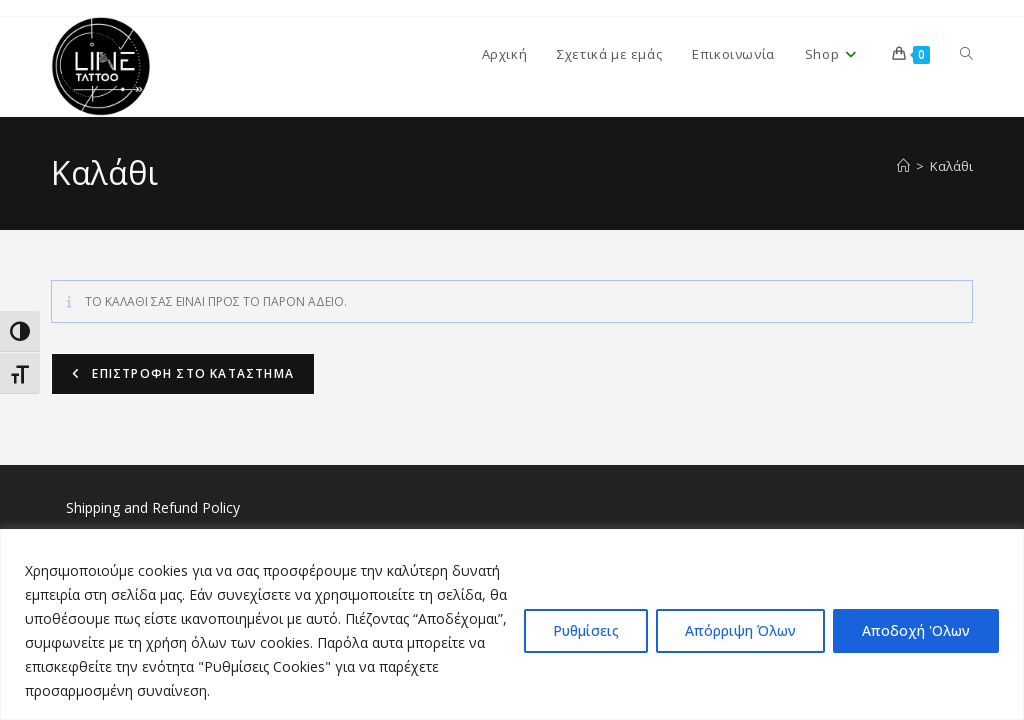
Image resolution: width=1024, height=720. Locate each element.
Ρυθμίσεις (586, 630)
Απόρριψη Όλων (740, 630)
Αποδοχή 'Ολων (916, 630)
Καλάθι (951, 166)
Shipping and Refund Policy (153, 507)
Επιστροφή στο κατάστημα (191, 373)
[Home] (903, 166)
